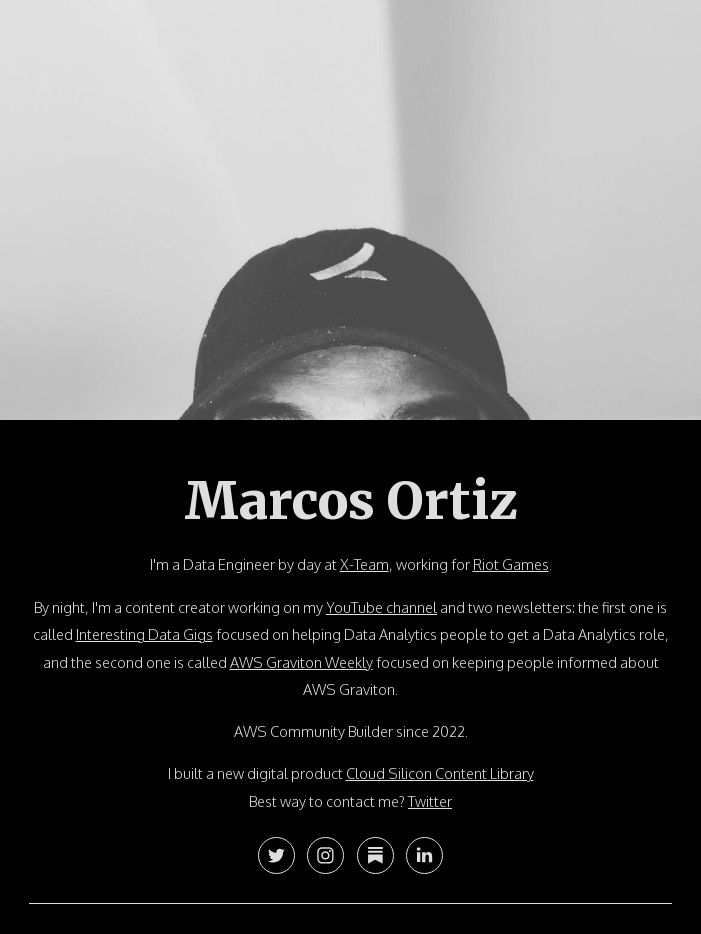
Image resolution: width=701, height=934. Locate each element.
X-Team (364, 564)
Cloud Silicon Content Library (440, 773)
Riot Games (511, 564)
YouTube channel (381, 607)
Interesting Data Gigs (144, 634)
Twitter (430, 801)
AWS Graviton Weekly (301, 662)
